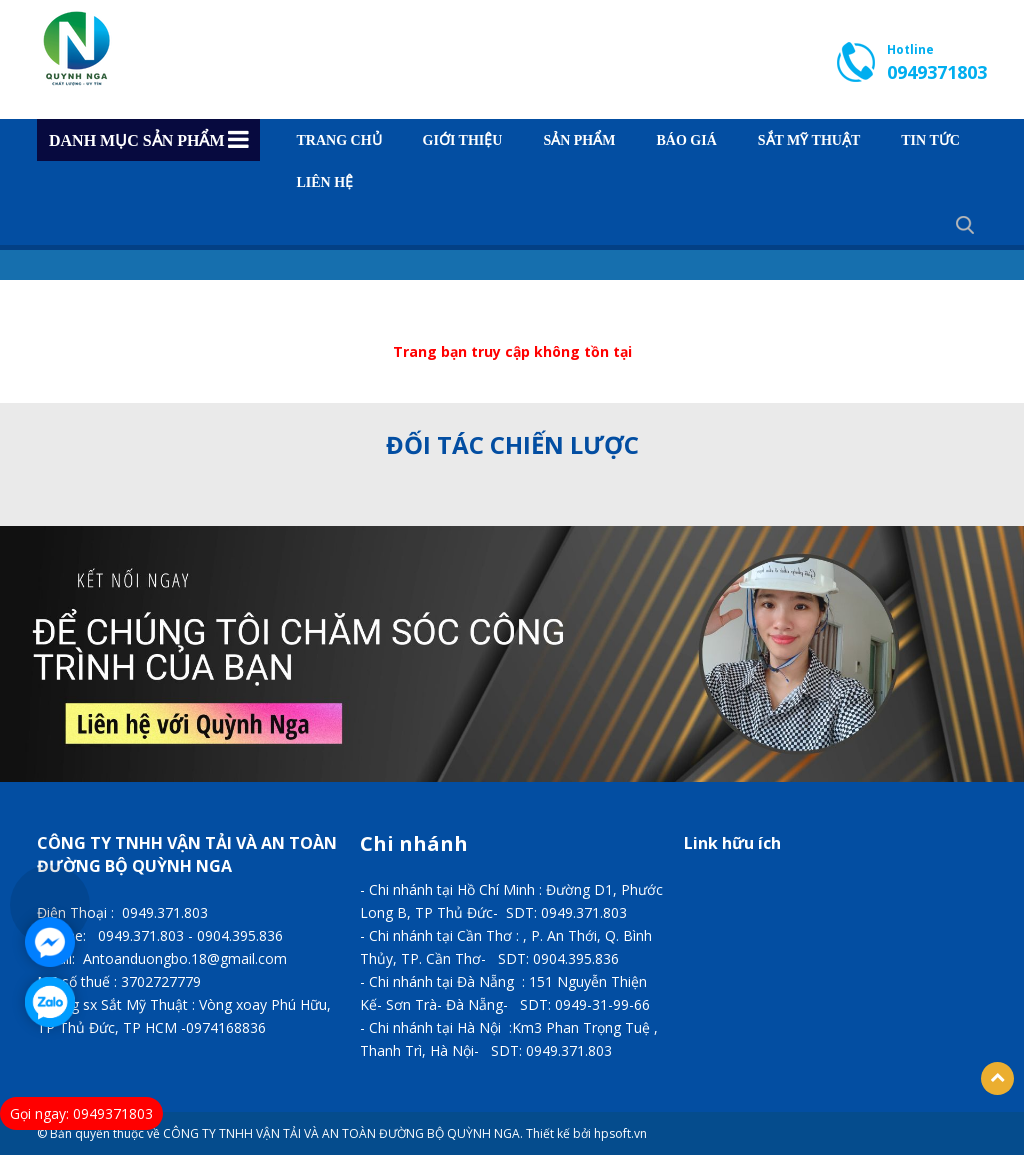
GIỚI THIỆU (463, 141)
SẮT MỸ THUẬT (809, 141)
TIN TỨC (930, 141)
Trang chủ (339, 141)
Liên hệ (325, 183)
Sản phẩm (579, 141)
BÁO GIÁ (686, 141)
